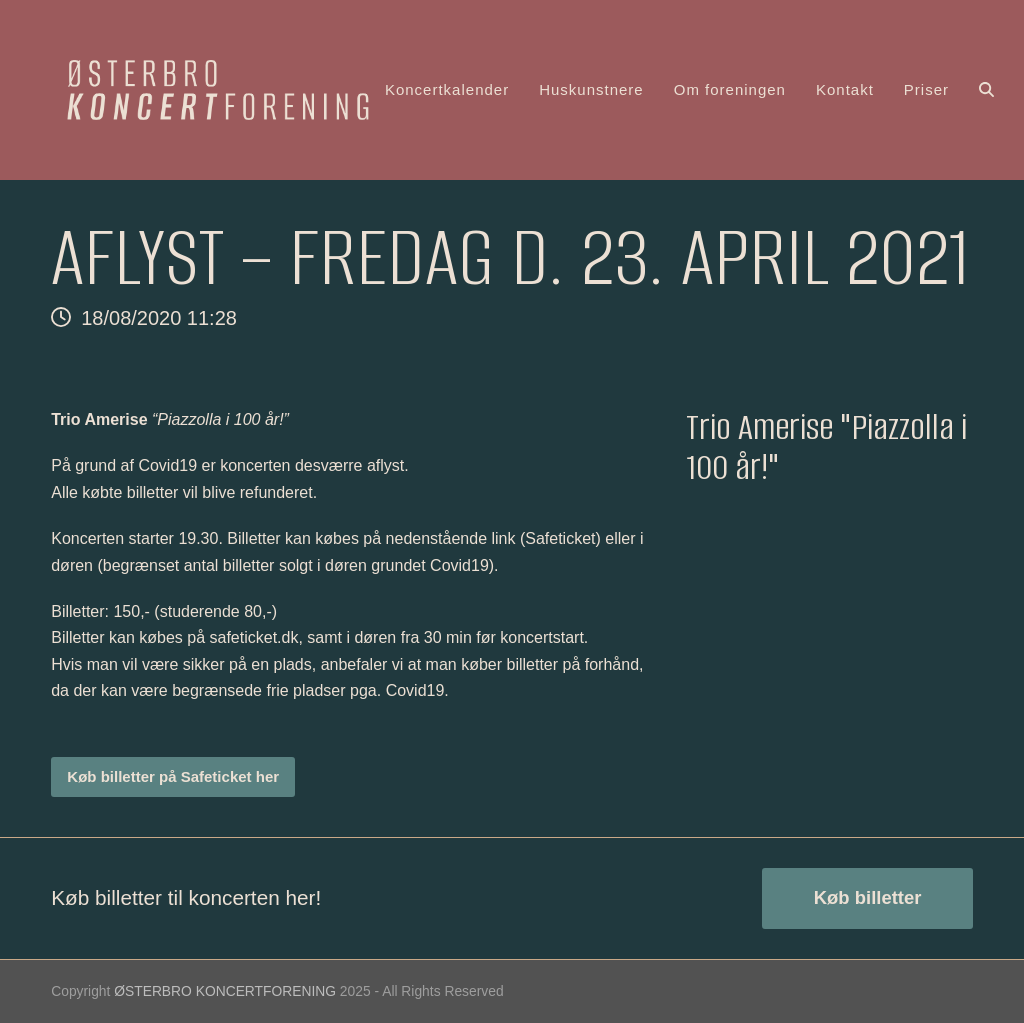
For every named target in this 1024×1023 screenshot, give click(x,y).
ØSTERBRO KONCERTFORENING (225, 991)
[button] (986, 90)
